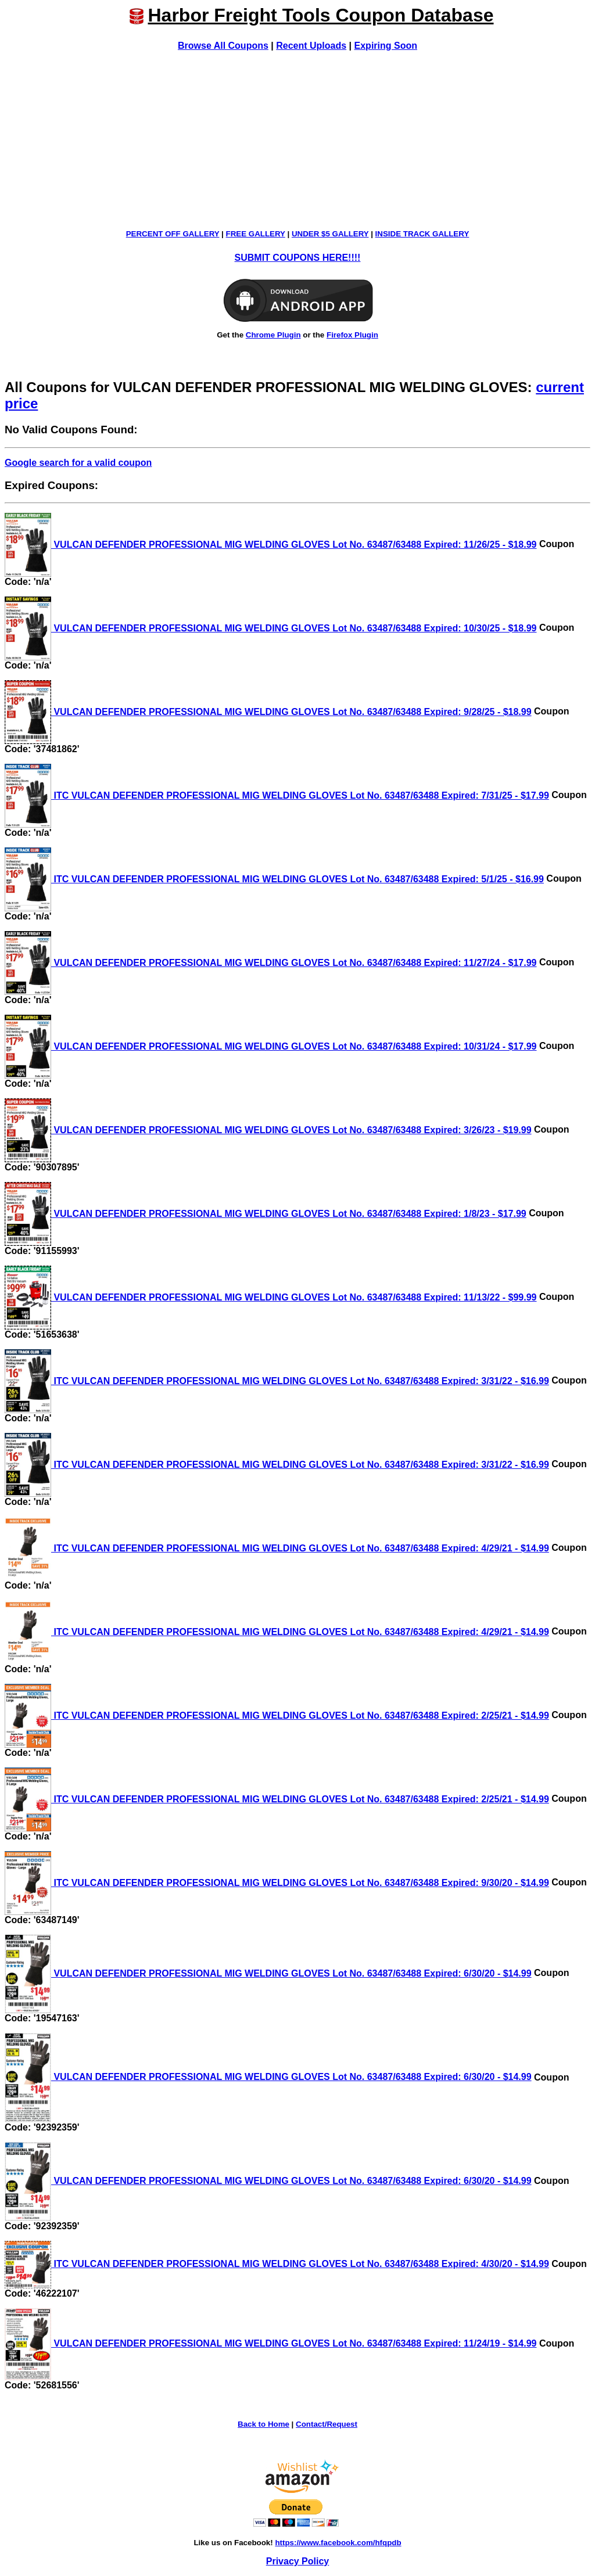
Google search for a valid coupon (78, 463)
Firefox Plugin (352, 334)
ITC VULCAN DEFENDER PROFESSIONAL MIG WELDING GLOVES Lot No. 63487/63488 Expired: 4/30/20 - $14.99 (277, 2264)
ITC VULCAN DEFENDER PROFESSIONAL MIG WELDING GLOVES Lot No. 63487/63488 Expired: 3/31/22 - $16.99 (277, 1381)
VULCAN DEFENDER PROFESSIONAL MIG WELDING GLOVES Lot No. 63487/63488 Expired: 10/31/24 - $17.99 (271, 1046)
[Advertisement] (297, 140)
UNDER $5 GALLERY (330, 233)
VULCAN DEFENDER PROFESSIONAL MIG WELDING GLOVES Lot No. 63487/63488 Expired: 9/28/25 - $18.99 (268, 712)
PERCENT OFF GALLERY (173, 233)
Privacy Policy (297, 2561)
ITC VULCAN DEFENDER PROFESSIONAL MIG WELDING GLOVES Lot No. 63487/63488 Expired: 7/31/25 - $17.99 (277, 795)
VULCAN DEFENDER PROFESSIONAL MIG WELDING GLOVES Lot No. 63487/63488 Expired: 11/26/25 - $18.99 (271, 544)
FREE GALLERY (255, 233)
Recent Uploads (311, 46)
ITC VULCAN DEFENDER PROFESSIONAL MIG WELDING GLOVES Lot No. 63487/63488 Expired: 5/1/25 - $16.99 (274, 879)
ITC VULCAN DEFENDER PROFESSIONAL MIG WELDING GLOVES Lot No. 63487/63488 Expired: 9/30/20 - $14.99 (277, 1883)
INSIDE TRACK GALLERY (422, 233)
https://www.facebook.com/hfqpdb (338, 2542)
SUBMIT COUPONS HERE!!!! (298, 258)
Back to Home (263, 2424)
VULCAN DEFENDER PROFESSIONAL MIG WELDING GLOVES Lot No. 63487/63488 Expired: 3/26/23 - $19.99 (268, 1130)
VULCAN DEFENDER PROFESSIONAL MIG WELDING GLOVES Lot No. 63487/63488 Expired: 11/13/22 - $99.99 (271, 1297)
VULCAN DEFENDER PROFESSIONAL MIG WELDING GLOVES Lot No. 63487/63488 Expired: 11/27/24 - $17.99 (271, 963)
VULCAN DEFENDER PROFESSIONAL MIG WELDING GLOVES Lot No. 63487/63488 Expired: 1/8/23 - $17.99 (265, 1214)
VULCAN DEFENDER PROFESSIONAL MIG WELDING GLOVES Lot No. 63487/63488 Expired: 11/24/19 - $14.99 (271, 2343)
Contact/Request (326, 2424)
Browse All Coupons (223, 46)
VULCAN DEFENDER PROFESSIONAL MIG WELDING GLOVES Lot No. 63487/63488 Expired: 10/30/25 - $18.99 (271, 628)
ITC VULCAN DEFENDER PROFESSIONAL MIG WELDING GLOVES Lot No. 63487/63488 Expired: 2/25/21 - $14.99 (277, 1715)
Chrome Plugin (273, 334)
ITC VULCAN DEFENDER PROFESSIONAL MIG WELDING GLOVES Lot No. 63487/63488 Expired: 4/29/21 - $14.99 (277, 1548)
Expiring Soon (385, 46)
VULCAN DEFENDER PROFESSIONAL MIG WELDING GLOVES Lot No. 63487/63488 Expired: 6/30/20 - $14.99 (268, 1973)
